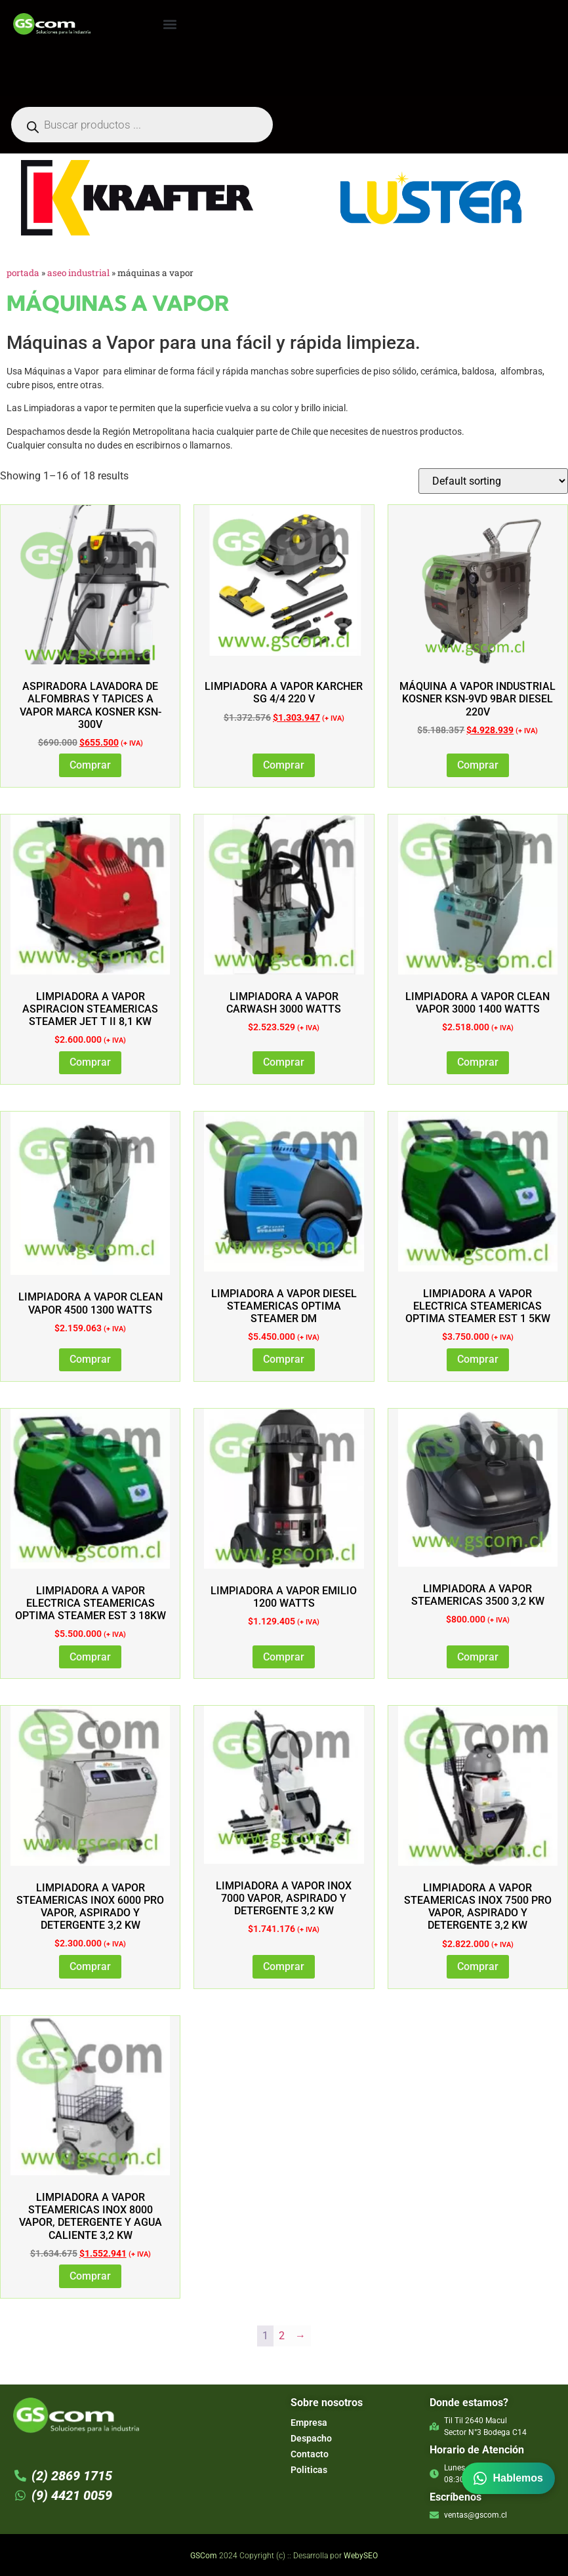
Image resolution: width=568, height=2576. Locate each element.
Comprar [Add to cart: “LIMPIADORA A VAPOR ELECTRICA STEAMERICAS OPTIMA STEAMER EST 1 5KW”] (477, 1359)
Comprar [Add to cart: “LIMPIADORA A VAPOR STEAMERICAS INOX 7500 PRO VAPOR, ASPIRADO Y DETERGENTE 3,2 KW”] (477, 1966)
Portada (23, 273)
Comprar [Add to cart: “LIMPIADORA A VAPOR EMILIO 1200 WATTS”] (283, 1657)
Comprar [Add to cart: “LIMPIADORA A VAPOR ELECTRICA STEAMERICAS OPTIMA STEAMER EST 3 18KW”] (90, 1657)
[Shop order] (493, 481)
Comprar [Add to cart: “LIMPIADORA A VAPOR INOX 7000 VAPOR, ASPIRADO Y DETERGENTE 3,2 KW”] (283, 1966)
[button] (169, 24)
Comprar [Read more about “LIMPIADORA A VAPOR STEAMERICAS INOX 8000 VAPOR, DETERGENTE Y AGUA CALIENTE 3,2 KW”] (90, 2276)
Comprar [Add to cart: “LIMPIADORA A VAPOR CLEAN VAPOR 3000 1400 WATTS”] (477, 1062)
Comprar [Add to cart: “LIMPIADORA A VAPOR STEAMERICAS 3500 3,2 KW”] (477, 1657)
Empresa (309, 2422)
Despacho (311, 2438)
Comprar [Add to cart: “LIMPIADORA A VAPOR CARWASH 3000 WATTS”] (283, 1062)
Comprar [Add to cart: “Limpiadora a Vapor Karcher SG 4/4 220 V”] (283, 765)
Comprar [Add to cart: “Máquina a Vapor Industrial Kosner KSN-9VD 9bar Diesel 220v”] (477, 765)
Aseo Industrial (78, 273)
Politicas (309, 2470)
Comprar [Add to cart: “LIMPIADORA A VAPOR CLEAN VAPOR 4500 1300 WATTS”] (90, 1359)
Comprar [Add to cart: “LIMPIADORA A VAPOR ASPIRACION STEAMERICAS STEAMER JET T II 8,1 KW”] (90, 1062)
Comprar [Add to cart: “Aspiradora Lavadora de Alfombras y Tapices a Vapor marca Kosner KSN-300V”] (90, 765)
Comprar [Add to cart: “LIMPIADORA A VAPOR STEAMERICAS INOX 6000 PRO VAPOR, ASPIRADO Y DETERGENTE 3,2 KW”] (90, 1966)
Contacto (310, 2454)
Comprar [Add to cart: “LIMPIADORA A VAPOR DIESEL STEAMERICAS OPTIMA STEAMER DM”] (283, 1359)
